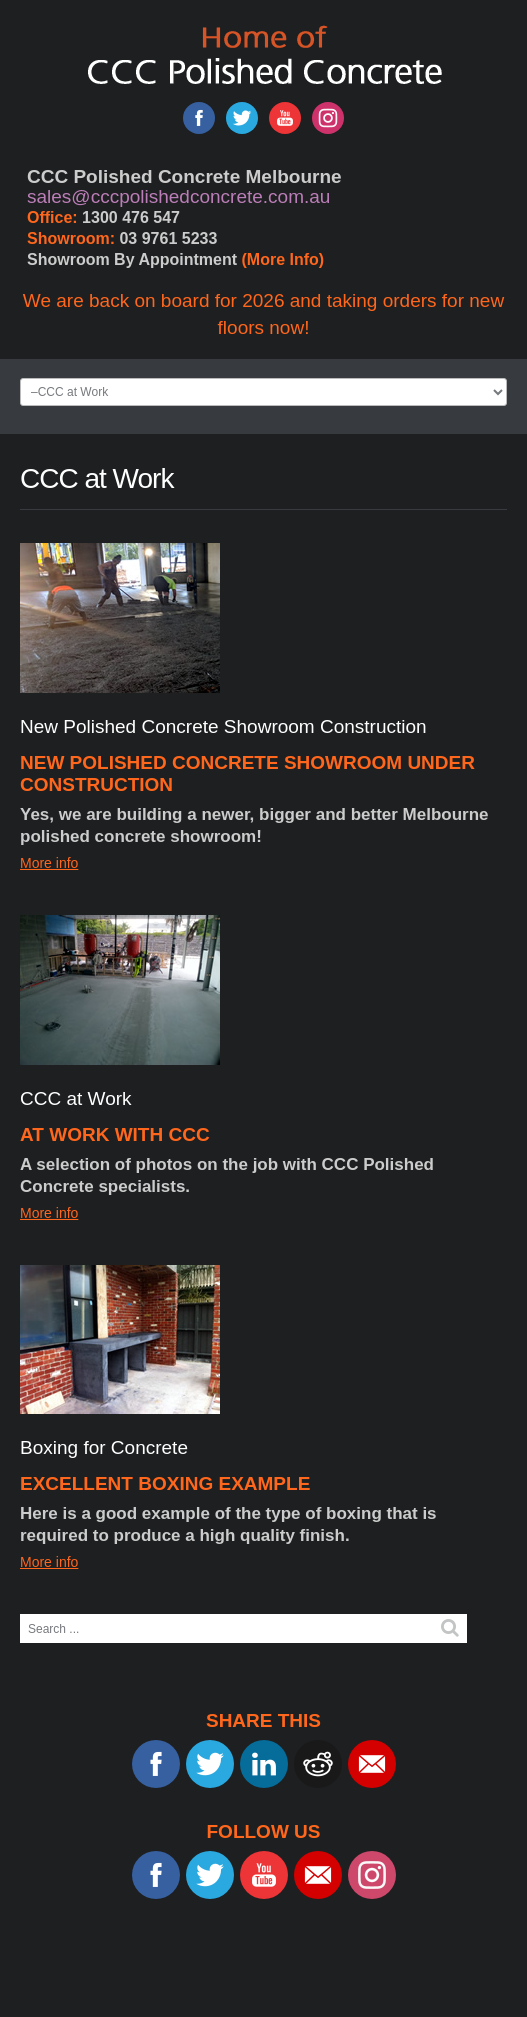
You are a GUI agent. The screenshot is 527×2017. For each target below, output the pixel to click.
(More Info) (283, 259)
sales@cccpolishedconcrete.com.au (178, 196)
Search (450, 1628)
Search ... (20, 1614)
